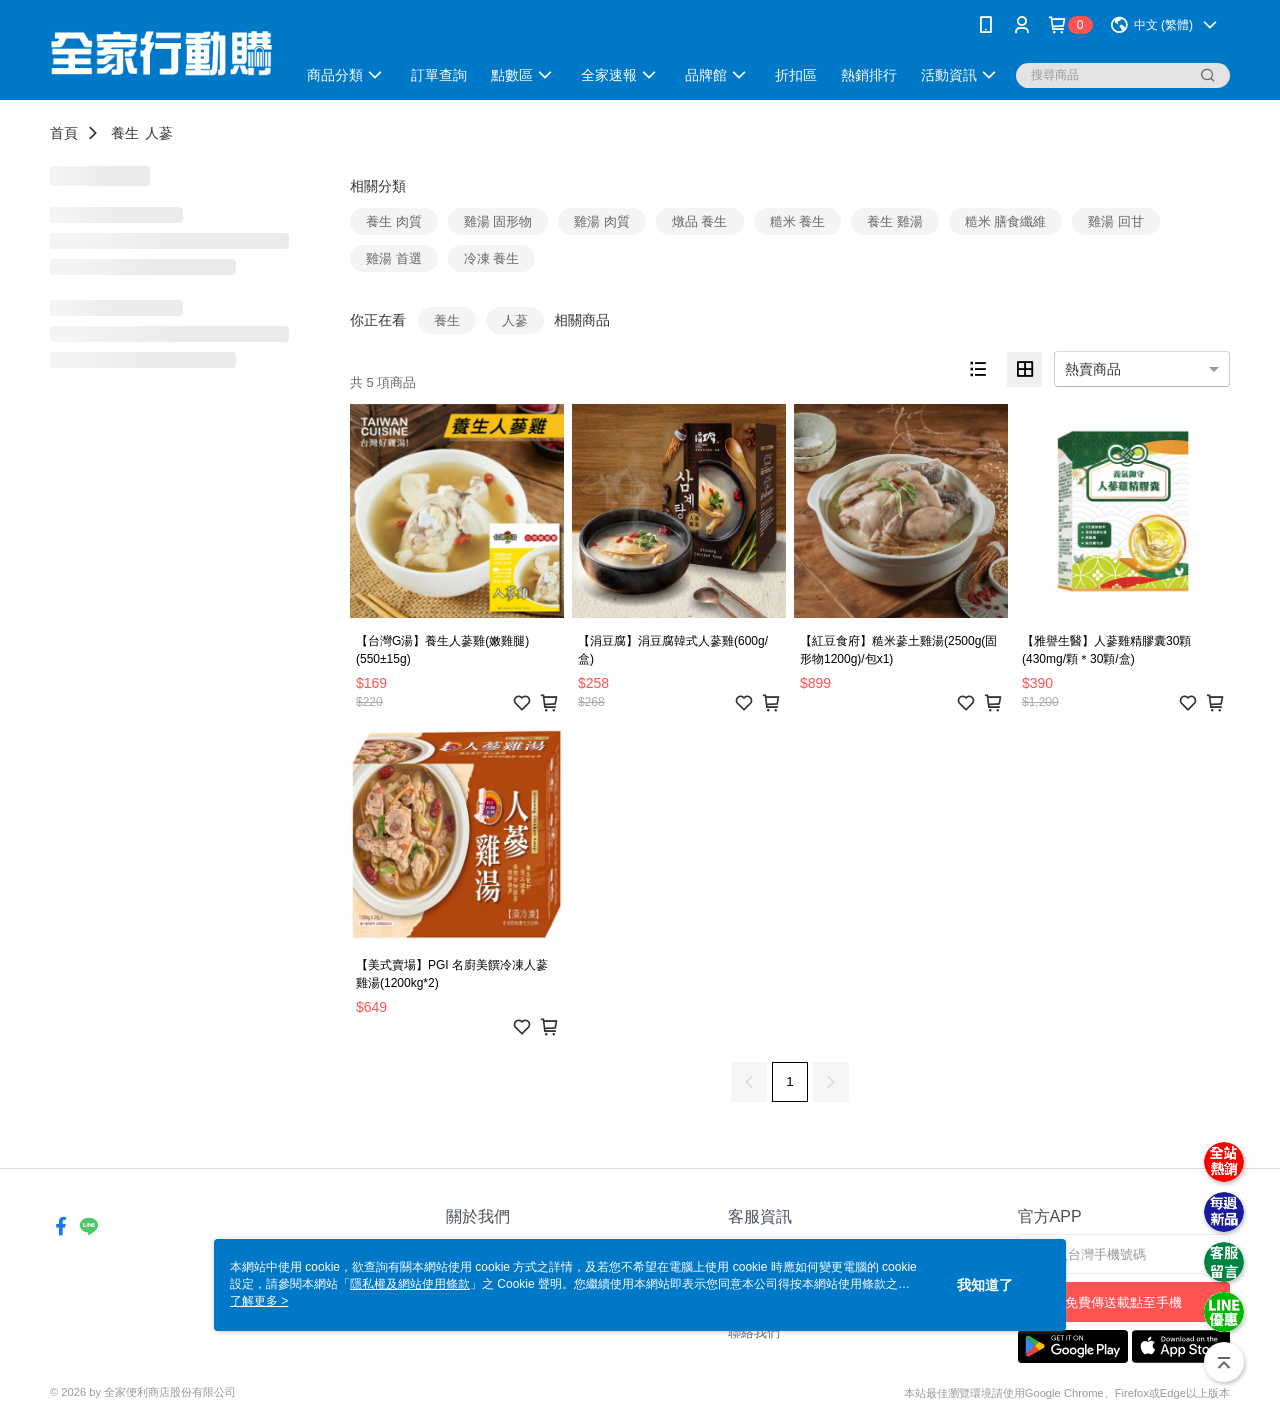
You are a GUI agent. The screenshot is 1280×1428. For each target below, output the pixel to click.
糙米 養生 (798, 221)
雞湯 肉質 (602, 221)
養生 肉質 (394, 221)
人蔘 (159, 133)
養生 (125, 133)
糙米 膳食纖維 (1006, 221)
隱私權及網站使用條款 (410, 1284)
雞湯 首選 (394, 258)
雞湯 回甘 (1116, 221)
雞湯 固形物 (498, 221)
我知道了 (985, 1285)
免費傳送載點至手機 (1123, 1302)
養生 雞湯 (895, 221)
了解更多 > (259, 1301)
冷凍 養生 (492, 258)
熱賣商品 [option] (1093, 369)
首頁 (64, 133)
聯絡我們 (754, 1332)
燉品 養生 (700, 221)
